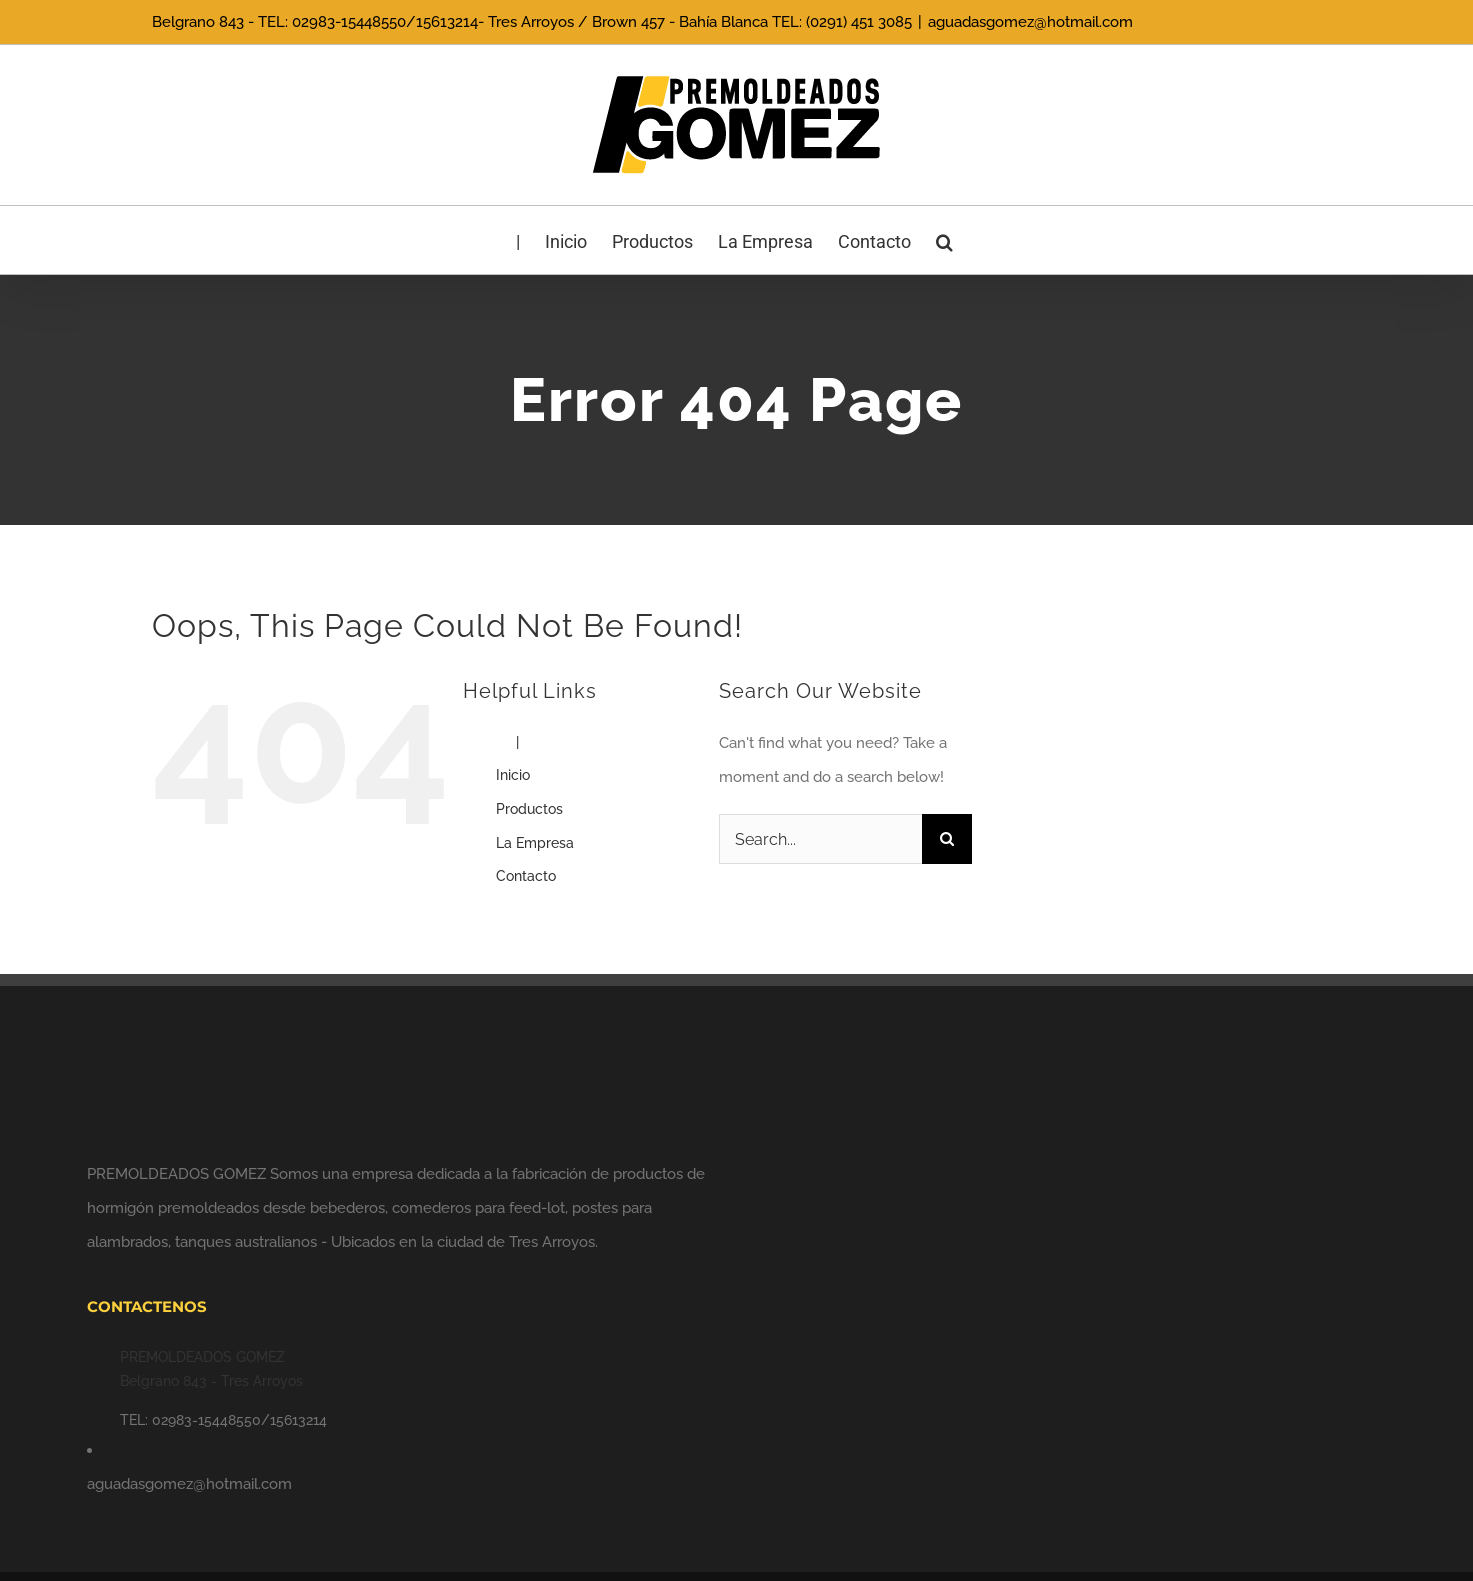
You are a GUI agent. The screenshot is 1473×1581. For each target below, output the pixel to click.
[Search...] (821, 839)
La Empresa (535, 843)
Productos (529, 809)
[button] (944, 240)
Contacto (526, 876)
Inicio (513, 775)
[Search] (947, 839)
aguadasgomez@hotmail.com (1030, 22)
